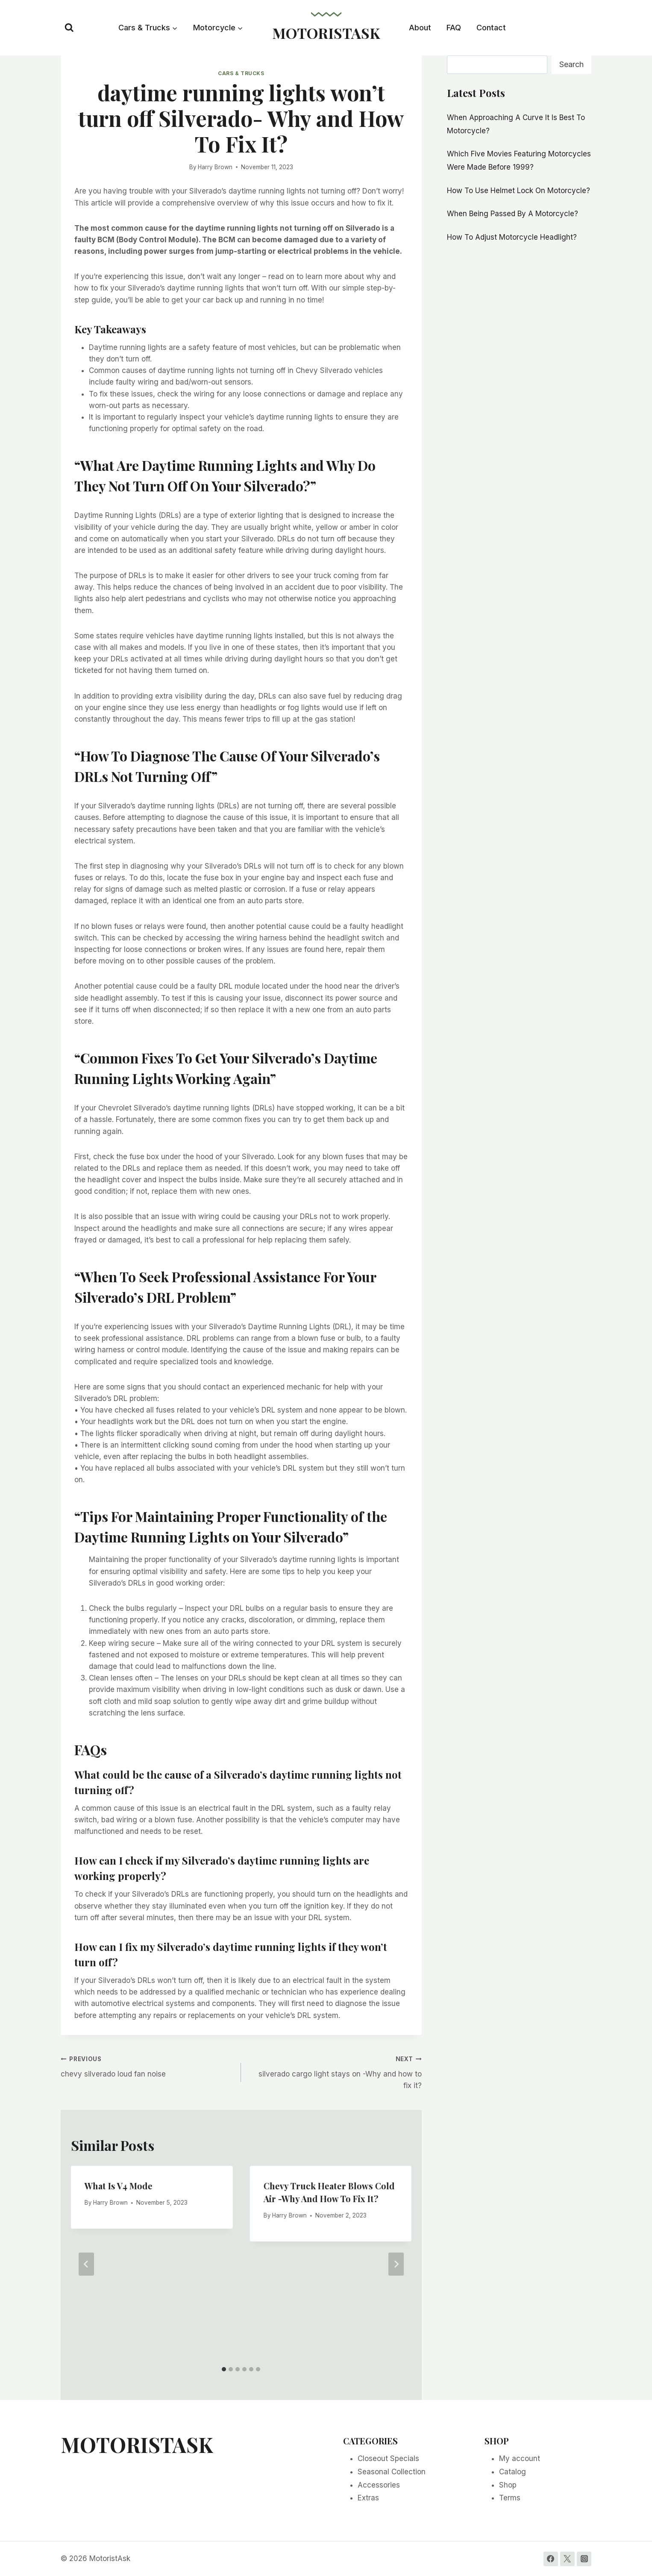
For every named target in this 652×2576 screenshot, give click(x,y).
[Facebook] (550, 2559)
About (420, 27)
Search (571, 64)
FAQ (453, 27)
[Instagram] (584, 2559)
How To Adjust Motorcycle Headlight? (512, 237)
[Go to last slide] (86, 2264)
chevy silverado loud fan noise (147, 2065)
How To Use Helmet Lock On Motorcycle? (518, 190)
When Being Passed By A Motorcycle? (512, 213)
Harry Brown (215, 167)
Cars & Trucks (241, 73)
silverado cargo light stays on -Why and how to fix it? (334, 2071)
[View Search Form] (69, 27)
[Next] (396, 2264)
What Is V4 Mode (119, 2185)
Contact (491, 27)
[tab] (224, 2369)
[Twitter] (567, 2559)
